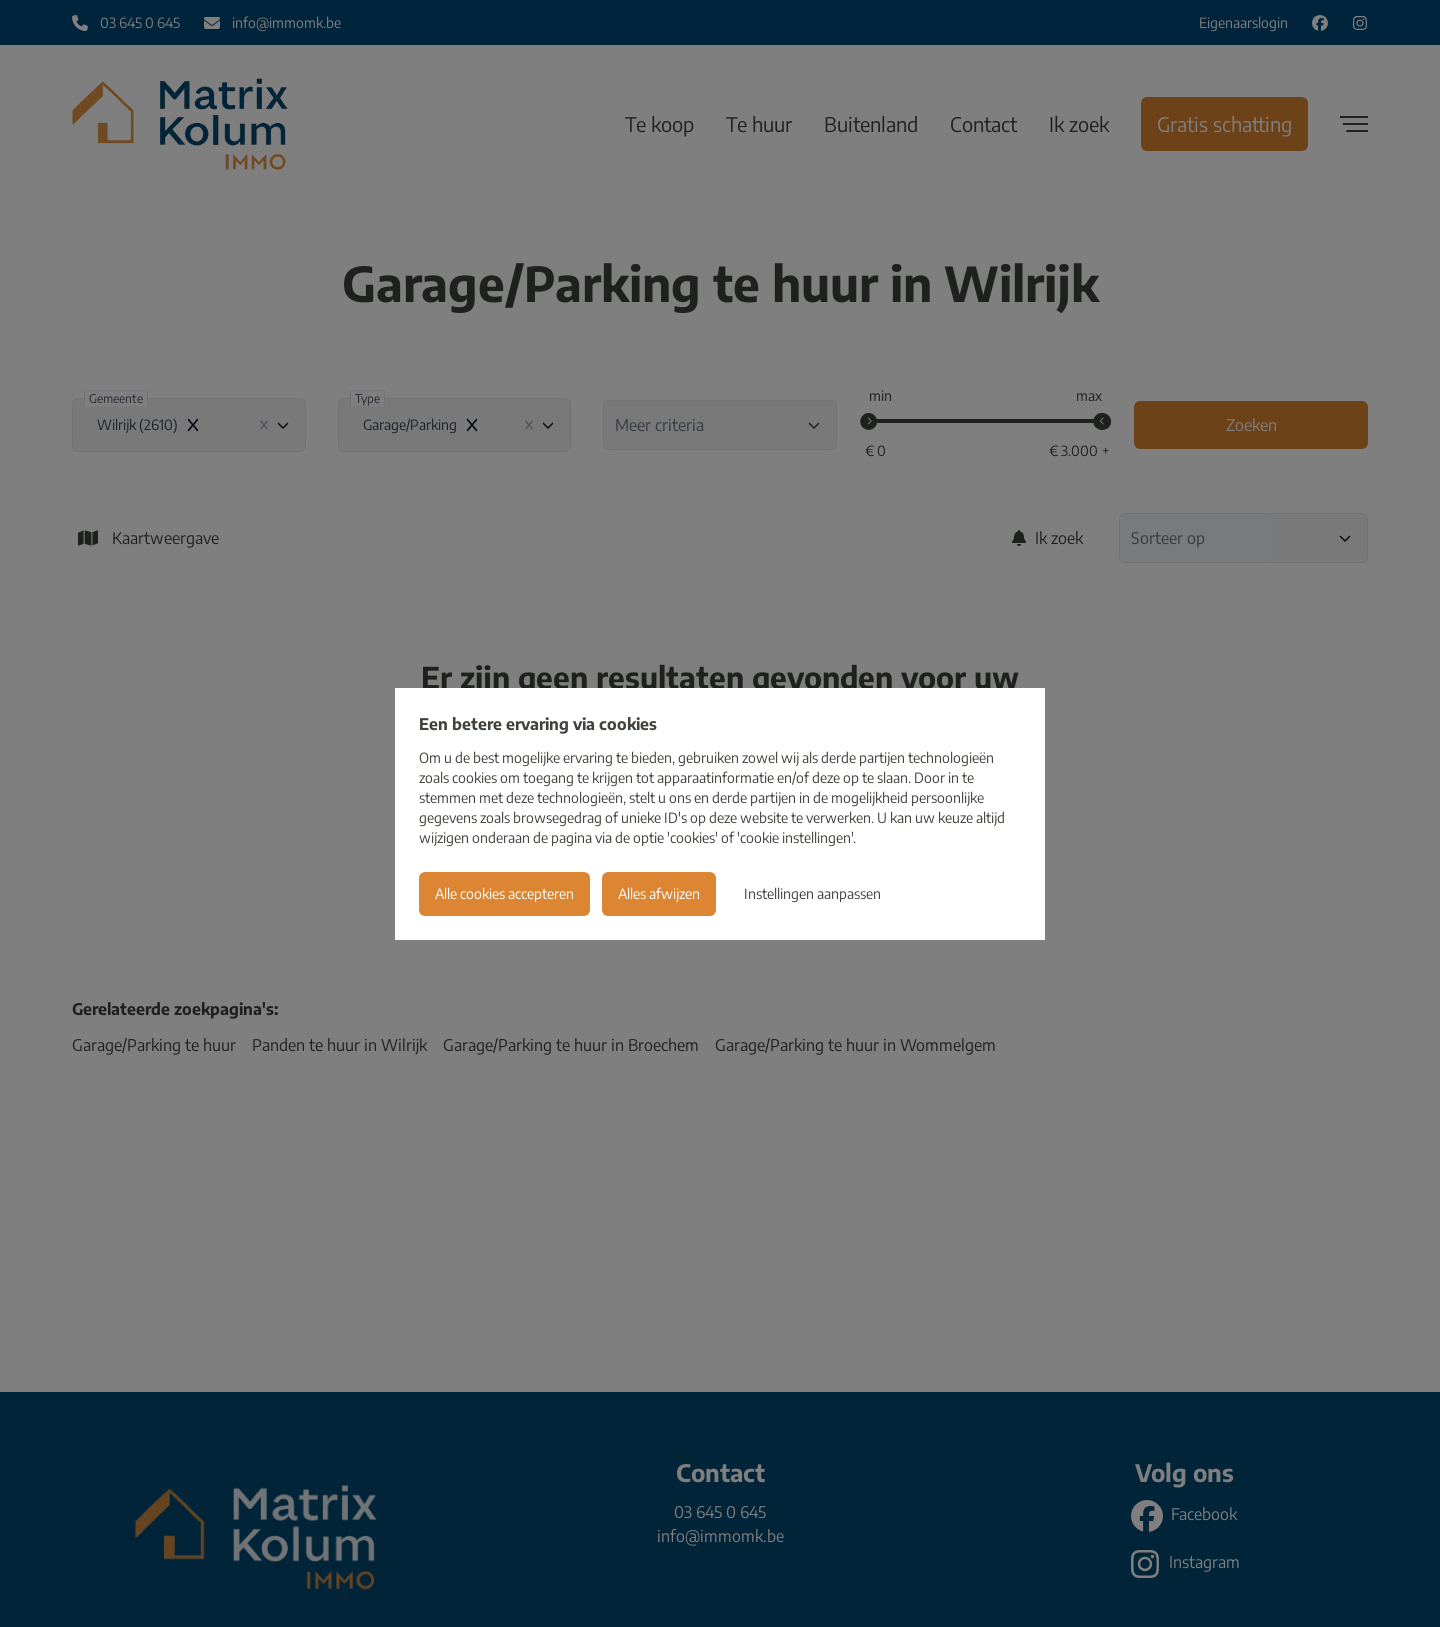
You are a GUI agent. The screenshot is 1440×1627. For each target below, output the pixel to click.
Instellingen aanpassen (812, 893)
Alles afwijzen (659, 893)
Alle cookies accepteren (504, 893)
